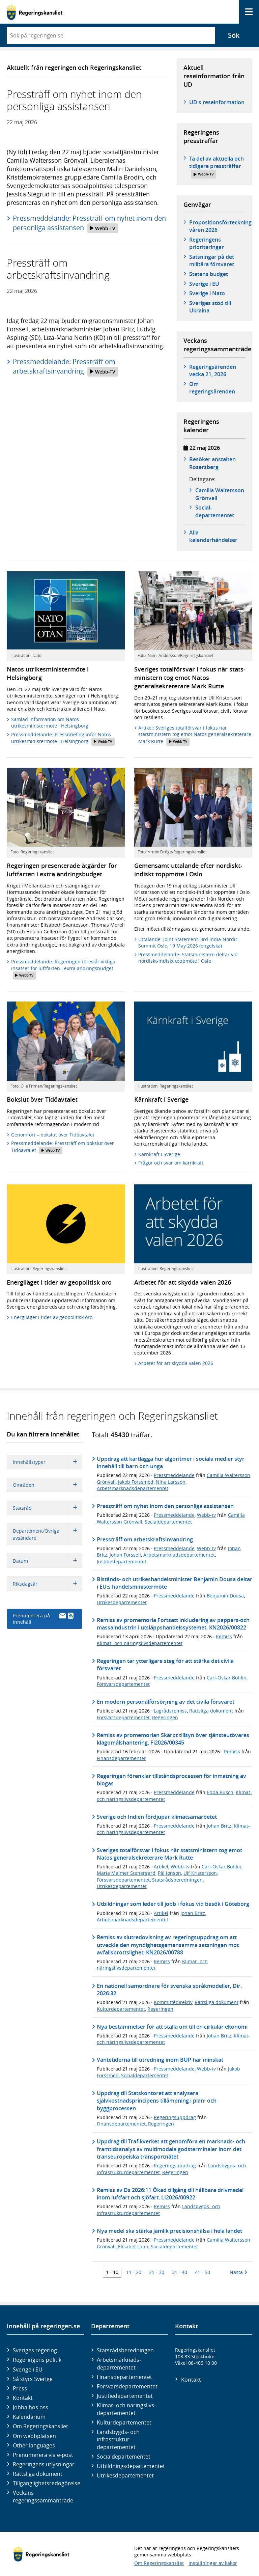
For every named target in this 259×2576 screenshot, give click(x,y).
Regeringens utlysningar (44, 2464)
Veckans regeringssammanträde (43, 2496)
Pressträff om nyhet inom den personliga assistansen (165, 1506)
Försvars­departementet (127, 2386)
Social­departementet (123, 2456)
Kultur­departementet (124, 2422)
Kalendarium (29, 2416)
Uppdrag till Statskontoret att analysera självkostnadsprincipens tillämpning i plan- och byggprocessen (157, 2100)
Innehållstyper (47, 1462)
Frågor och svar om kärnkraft (170, 1162)
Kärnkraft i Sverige (159, 1154)
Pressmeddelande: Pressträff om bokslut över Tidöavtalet (62, 1147)
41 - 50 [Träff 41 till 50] (202, 2272)
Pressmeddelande (174, 1475)
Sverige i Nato (207, 293)
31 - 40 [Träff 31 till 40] (179, 2272)
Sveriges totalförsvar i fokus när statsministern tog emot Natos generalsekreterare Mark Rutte (169, 1853)
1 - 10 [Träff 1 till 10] (112, 2272)
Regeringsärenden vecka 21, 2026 (212, 370)
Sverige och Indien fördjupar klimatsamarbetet (157, 1816)
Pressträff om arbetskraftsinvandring (145, 1539)
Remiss (224, 1636)
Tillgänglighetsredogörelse (46, 2483)
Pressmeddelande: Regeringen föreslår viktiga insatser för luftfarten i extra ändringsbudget (63, 969)
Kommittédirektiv (173, 2002)
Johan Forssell (125, 1555)
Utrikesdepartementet (122, 1602)
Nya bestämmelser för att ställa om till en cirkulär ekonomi (172, 2026)
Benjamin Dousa (225, 1595)
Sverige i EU (204, 283)
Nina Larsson (170, 1482)
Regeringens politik (37, 2359)
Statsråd (47, 1508)
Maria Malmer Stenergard (126, 1873)
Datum (47, 1561)
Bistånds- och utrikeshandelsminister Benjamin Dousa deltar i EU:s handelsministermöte (174, 1582)
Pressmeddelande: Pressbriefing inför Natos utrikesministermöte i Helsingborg (63, 738)
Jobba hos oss (30, 2407)
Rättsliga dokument (211, 1710)
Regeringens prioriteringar (206, 243)
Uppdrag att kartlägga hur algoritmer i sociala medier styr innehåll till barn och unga (170, 1462)
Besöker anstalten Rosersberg (212, 463)
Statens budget (208, 274)
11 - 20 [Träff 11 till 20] (133, 2272)
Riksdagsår (47, 1584)
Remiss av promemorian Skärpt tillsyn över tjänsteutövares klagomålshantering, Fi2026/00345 (173, 1738)
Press (20, 2388)
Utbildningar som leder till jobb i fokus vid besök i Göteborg (173, 1904)
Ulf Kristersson (200, 1873)
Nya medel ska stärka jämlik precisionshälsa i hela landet (169, 2231)
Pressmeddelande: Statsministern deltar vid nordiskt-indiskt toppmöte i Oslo (188, 957)
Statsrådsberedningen (177, 1879)
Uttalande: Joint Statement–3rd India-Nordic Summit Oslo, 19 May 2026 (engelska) (188, 942)
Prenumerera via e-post (43, 2455)
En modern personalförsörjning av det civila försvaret (165, 1701)
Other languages (34, 2445)
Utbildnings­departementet (131, 2466)
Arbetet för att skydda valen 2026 (175, 1363)
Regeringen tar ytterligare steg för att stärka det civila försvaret (165, 1664)
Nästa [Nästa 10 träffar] (238, 2272)
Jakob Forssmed (135, 1482)
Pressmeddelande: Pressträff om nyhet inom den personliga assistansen (89, 223)
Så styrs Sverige (33, 2379)
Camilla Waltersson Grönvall (219, 494)
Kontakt (23, 2398)
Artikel (161, 1866)
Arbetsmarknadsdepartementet (132, 1488)
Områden (47, 1485)
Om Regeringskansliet (40, 2426)
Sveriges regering (35, 2350)
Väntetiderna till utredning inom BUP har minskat (160, 2059)
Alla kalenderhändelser (213, 536)
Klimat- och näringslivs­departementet (126, 2409)
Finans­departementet (124, 2377)
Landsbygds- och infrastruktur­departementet (118, 2439)
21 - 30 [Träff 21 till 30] (156, 2272)
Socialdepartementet (168, 1521)
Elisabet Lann (133, 2246)
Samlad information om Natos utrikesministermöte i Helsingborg (49, 722)
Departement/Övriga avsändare (47, 1534)
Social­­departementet (214, 511)
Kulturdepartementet (121, 2009)
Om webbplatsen (34, 2436)
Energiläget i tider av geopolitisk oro (51, 1317)
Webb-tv (206, 1515)
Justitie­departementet (125, 2396)
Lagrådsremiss (170, 1710)
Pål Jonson (169, 1873)
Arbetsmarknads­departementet (119, 2363)
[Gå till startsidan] (34, 12)
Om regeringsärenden (212, 387)
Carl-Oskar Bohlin (227, 1677)
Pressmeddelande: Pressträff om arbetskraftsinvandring (65, 367)
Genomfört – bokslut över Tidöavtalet (52, 1134)
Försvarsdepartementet (123, 1684)
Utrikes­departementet (125, 2475)
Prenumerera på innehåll (43, 1618)
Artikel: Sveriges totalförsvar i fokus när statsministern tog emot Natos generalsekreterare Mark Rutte (194, 735)
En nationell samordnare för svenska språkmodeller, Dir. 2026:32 (169, 1989)
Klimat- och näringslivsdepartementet (139, 1643)
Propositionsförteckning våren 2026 (220, 226)
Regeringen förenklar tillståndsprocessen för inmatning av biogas (171, 1779)
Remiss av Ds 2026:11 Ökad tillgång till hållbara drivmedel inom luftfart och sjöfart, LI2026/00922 (170, 2193)
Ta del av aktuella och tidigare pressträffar (216, 167)
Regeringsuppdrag (175, 2117)
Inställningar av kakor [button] (213, 2563)
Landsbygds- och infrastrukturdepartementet (158, 2209)
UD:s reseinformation (216, 102)
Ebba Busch (220, 1792)
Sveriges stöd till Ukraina (210, 306)
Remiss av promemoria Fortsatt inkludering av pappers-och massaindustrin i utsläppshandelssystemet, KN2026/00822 (173, 1623)
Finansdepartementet (121, 1758)
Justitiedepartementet (121, 1561)
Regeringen (165, 1717)
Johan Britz (219, 1826)
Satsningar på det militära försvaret (211, 260)
